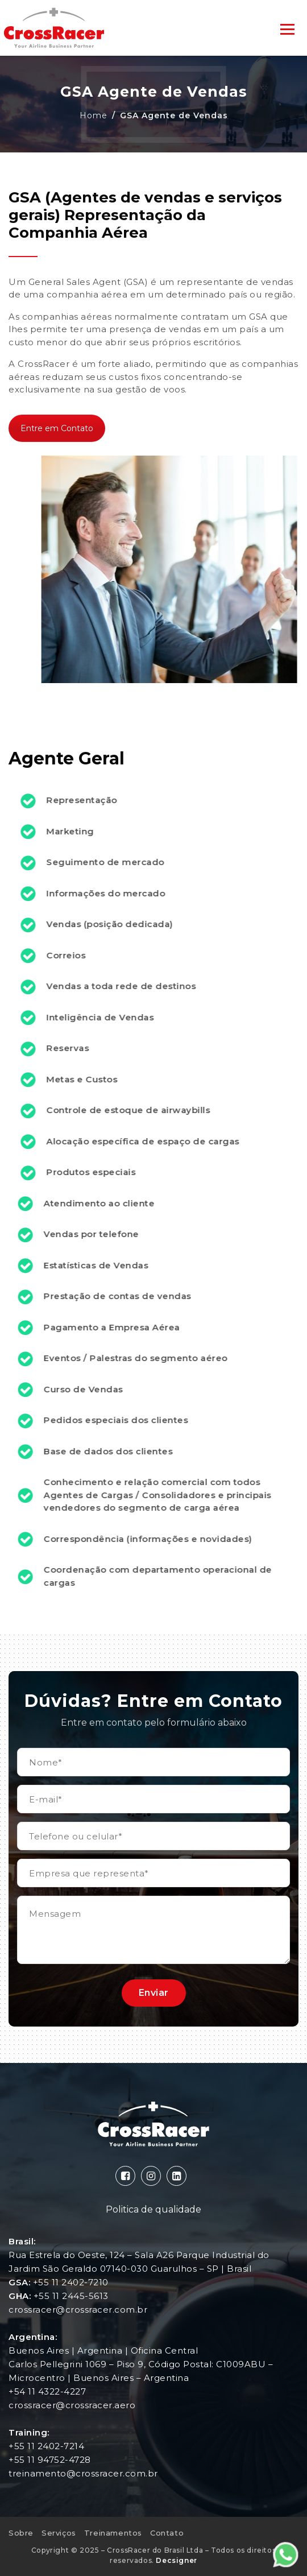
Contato (167, 2532)
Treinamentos (113, 2532)
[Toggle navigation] (287, 28)
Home (93, 115)
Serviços (59, 2532)
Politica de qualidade (153, 2209)
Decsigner (176, 2560)
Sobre (21, 2532)
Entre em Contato (56, 424)
